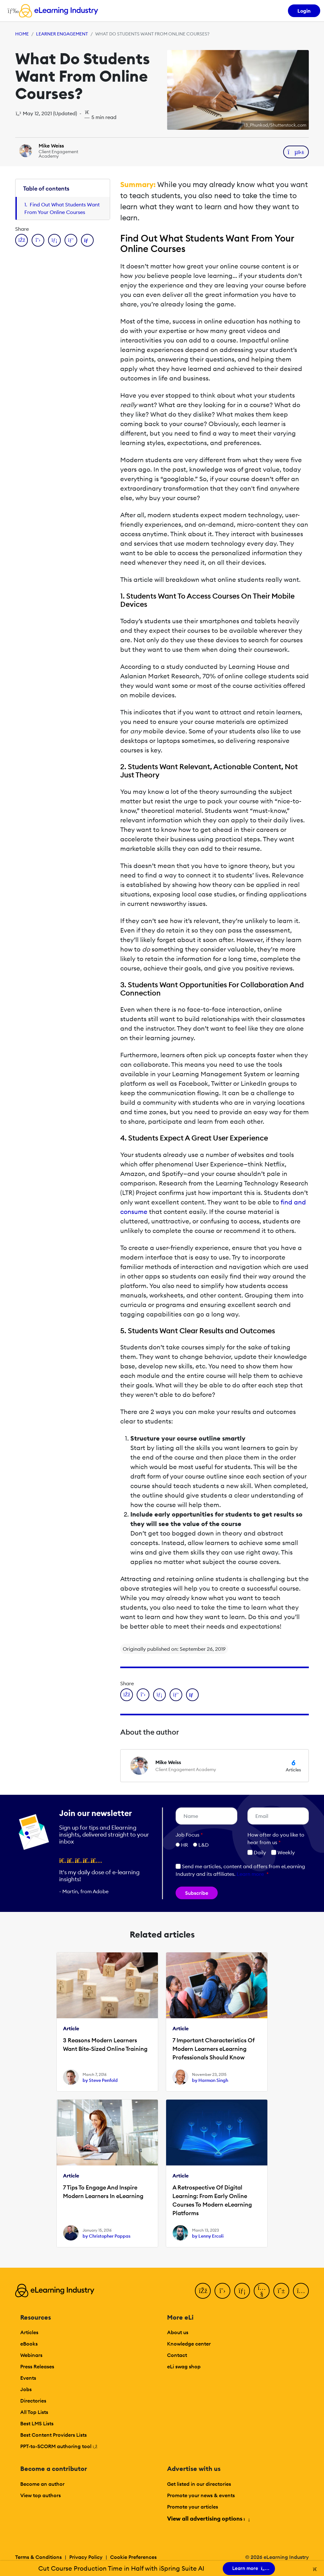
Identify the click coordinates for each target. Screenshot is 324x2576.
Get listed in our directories (199, 2484)
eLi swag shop (184, 2366)
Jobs (26, 2389)
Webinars (31, 2355)
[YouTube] (262, 2291)
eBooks (29, 2343)
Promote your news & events (201, 2495)
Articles (29, 2332)
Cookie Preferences (133, 2557)
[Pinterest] (281, 2291)
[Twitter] (222, 2291)
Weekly (283, 1852)
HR (184, 1845)
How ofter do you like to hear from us (275, 1838)
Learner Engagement (62, 34)
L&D (203, 1845)
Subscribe (196, 1893)
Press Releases (37, 2366)
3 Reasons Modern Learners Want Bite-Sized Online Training (105, 2044)
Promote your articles (192, 2507)
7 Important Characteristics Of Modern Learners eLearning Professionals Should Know (213, 2049)
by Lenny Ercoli (208, 2236)
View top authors (40, 2495)
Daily (256, 1852)
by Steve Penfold (100, 2080)
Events (28, 2378)
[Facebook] (203, 2291)
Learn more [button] (250, 1874)
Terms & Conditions (38, 2557)
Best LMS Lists (36, 2423)
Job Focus (189, 1834)
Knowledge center (189, 2343)
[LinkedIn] (242, 2291)
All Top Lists (34, 2412)
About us (177, 2332)
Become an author (42, 2484)
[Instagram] (301, 2291)
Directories (33, 2400)
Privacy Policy (86, 2557)
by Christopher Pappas (106, 2236)
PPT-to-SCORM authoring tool (58, 2446)
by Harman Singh (210, 2080)
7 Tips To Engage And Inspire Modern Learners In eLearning (103, 2192)
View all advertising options (208, 2518)
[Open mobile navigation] (11, 10)
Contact (177, 2355)
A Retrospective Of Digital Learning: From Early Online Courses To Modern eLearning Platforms (212, 2200)
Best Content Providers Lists (53, 2435)
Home (22, 34)
